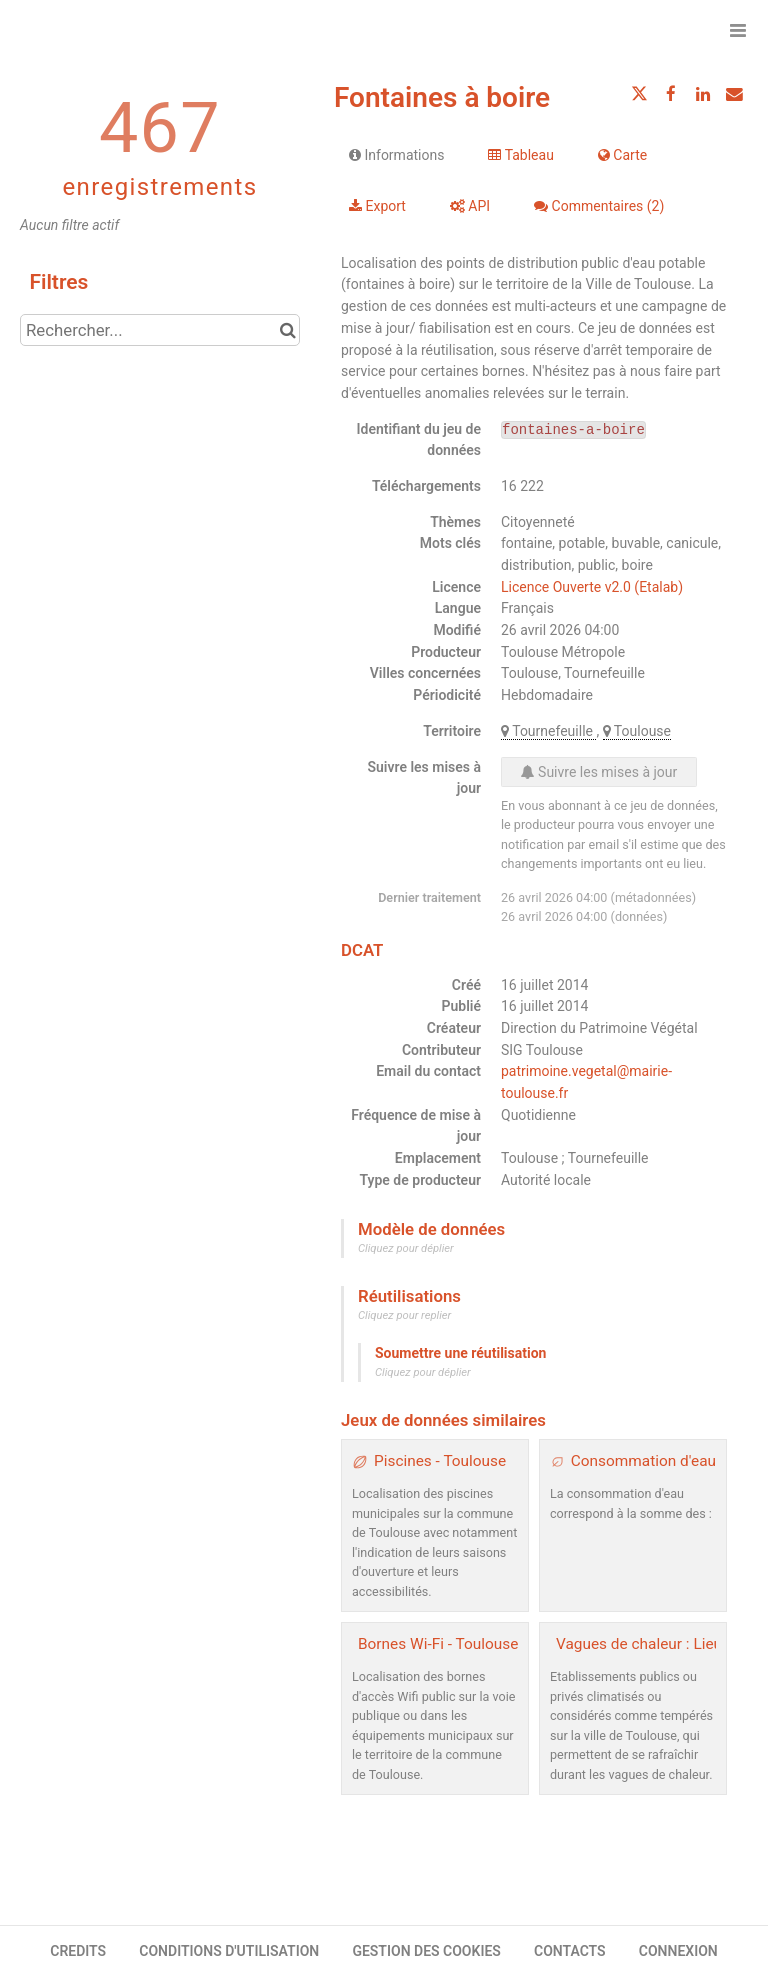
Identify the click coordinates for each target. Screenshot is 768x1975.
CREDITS (78, 1951)
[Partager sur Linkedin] (703, 94)
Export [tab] (377, 206)
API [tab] (470, 206)
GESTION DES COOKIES (426, 1951)
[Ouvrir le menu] (738, 30)
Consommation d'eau (643, 1461)
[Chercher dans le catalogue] (287, 330)
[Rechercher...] (160, 330)
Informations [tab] (396, 155)
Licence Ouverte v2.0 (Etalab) (592, 587)
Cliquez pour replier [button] (404, 1315)
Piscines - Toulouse (440, 1461)
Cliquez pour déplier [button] (406, 1248)
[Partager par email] (734, 94)
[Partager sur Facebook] (671, 94)
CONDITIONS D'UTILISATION (229, 1951)
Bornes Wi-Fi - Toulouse (438, 1644)
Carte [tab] (622, 155)
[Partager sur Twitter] (640, 94)
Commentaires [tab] (599, 206)
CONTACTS (570, 1951)
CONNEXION (678, 1951)
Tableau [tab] (520, 155)
